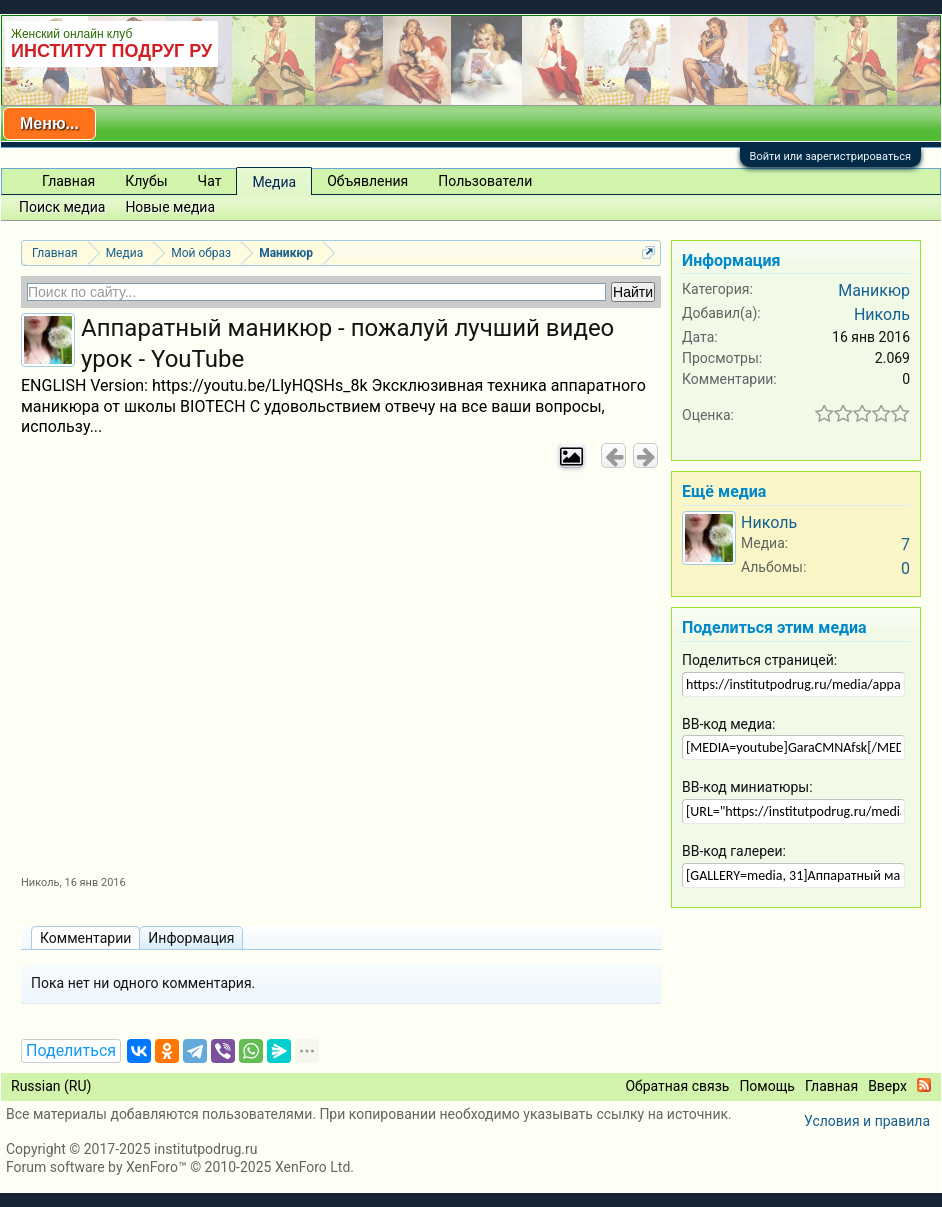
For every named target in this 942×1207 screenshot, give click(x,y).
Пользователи (485, 181)
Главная (68, 181)
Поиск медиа (62, 207)
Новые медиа (170, 207)
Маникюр (874, 290)
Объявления (367, 181)
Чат (210, 181)
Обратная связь (677, 1086)
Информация (191, 938)
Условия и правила (867, 1121)
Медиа (274, 182)
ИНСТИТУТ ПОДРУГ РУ (111, 51)
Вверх (887, 1086)
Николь (40, 882)
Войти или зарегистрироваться (830, 156)
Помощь (767, 1086)
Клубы (146, 181)
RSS (924, 1085)
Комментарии (85, 938)
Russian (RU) (51, 1086)
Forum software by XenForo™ (180, 1167)
